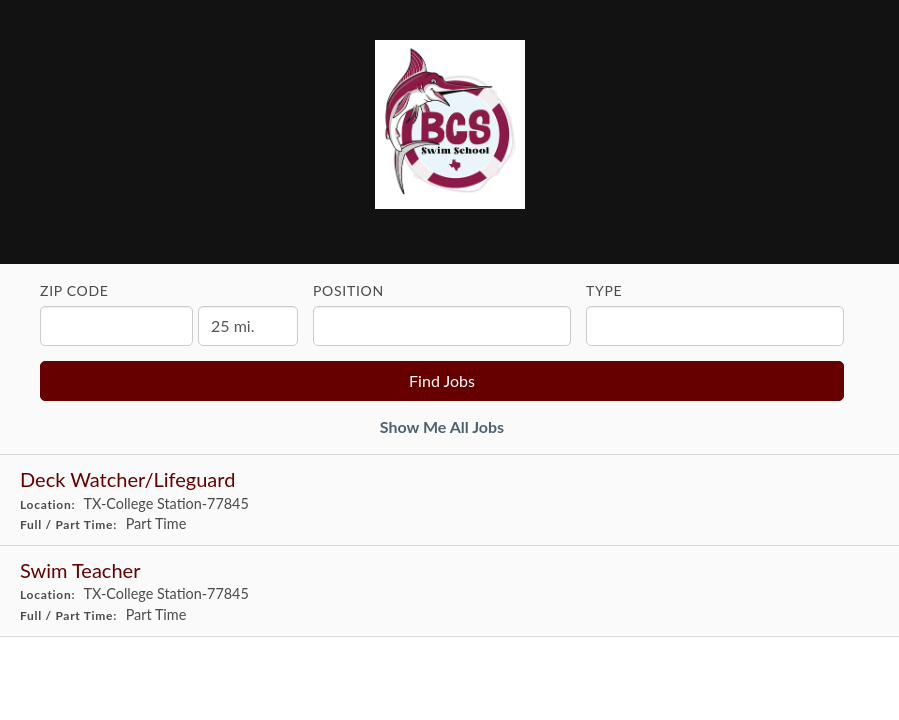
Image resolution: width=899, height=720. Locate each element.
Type (604, 290)
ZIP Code (74, 290)
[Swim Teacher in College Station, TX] (449, 591)
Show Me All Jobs (442, 426)
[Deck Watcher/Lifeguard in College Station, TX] (449, 500)
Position (348, 290)
